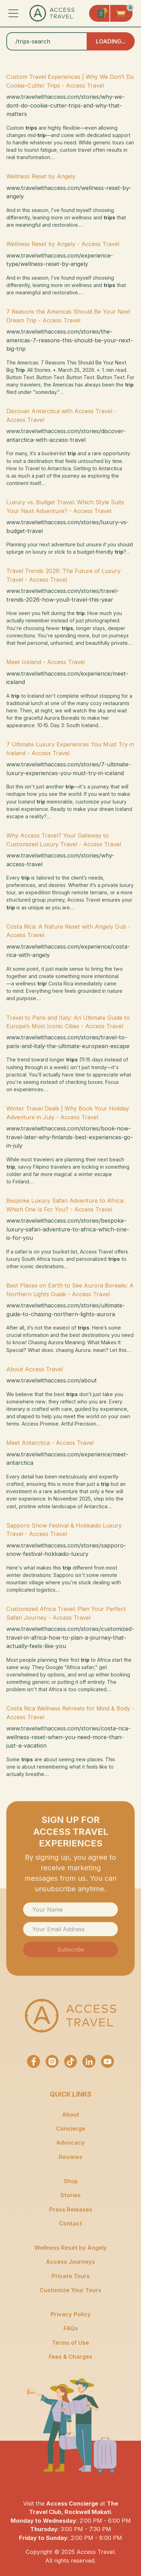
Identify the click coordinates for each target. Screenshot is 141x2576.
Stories (70, 2195)
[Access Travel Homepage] (70, 2015)
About (70, 2114)
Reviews (70, 2156)
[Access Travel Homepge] (51, 13)
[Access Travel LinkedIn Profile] (88, 2061)
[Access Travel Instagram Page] (52, 2061)
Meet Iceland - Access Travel (45, 661)
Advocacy (70, 2142)
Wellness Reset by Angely (40, 176)
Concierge (70, 2128)
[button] (13, 13)
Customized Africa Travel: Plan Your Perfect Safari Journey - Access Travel (66, 1613)
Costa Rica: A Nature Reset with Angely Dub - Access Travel (68, 930)
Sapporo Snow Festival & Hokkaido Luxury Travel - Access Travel (64, 1529)
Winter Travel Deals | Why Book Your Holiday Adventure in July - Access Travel (67, 1112)
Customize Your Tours (70, 2290)
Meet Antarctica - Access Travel (50, 1442)
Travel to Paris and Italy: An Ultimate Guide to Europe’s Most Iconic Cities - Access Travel (68, 1022)
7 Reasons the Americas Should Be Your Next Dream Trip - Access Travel (68, 315)
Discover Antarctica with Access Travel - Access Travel (61, 415)
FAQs (70, 2328)
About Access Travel (34, 1369)
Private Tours (71, 2276)
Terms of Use (70, 2342)
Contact (70, 2223)
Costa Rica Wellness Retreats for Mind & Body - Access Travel (70, 1712)
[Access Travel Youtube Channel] (107, 2061)
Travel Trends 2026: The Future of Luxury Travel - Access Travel (63, 575)
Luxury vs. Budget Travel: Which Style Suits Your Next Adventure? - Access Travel (65, 506)
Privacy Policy (71, 2314)
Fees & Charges (70, 2356)
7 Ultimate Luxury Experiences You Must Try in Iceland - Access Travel (70, 748)
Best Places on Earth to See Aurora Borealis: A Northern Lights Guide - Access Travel (70, 1289)
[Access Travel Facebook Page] (33, 2061)
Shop (70, 2181)
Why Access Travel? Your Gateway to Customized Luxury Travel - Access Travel (63, 839)
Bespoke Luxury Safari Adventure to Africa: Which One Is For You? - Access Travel (65, 1204)
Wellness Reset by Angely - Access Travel (62, 243)
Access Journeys (70, 2261)
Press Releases (70, 2209)
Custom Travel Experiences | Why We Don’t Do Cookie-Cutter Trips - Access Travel (70, 81)
